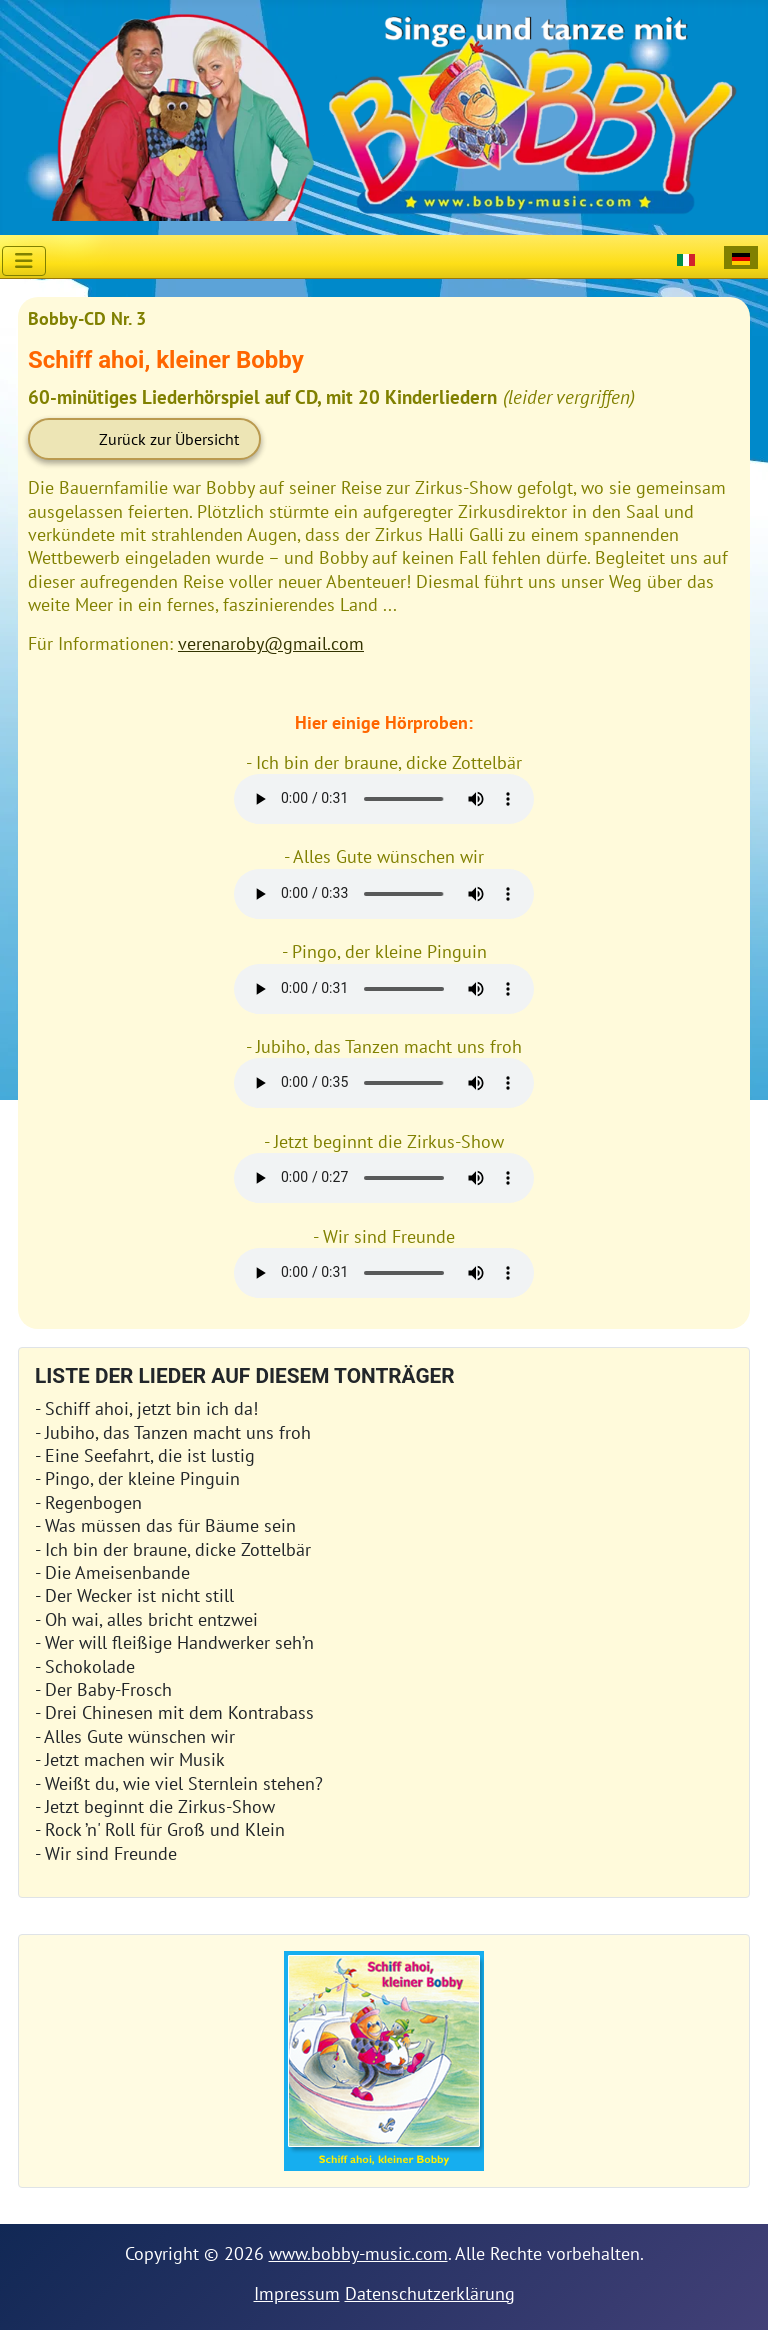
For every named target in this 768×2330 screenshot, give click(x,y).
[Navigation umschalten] (24, 261)
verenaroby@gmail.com (271, 643)
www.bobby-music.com (358, 2253)
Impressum (297, 2293)
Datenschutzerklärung (430, 2293)
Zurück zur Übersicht (169, 439)
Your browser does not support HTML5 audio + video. (384, 799)
